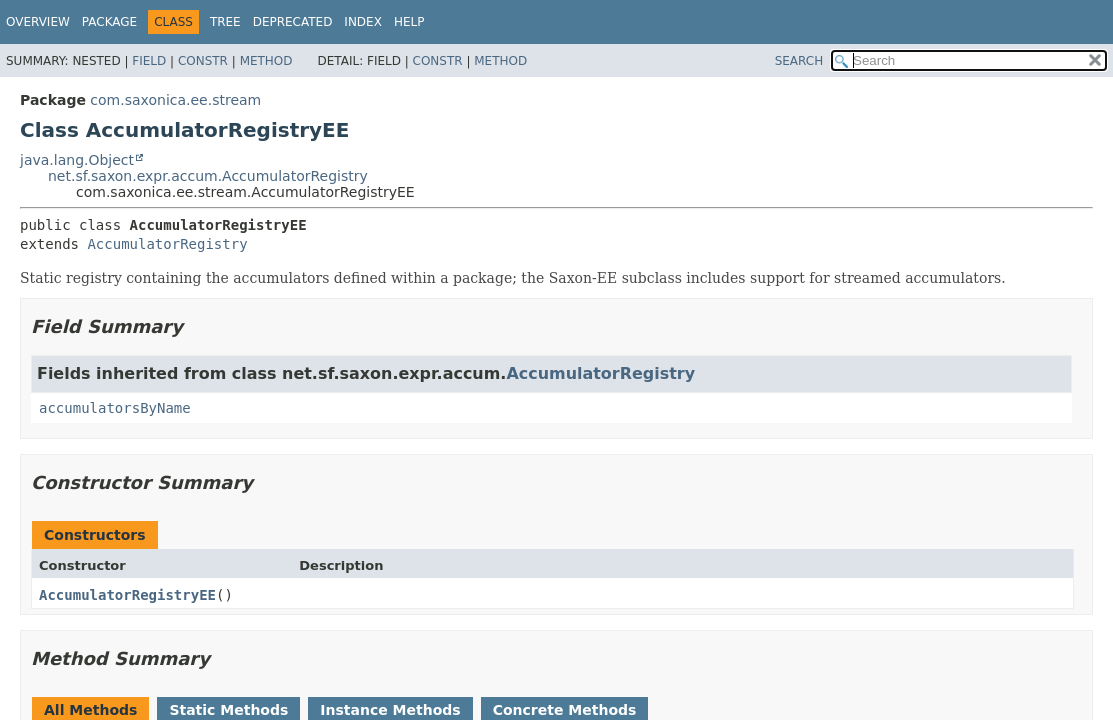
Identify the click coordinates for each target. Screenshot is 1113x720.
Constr (203, 61)
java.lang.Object (77, 160)
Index (363, 22)
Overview (38, 22)
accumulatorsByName (115, 408)
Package (109, 22)
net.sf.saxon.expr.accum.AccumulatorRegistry (208, 176)
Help (409, 22)
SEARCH (799, 61)
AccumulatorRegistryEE (127, 595)
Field (149, 61)
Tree (225, 22)
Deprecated (293, 22)
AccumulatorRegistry (167, 244)
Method (266, 61)
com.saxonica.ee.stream (175, 100)
